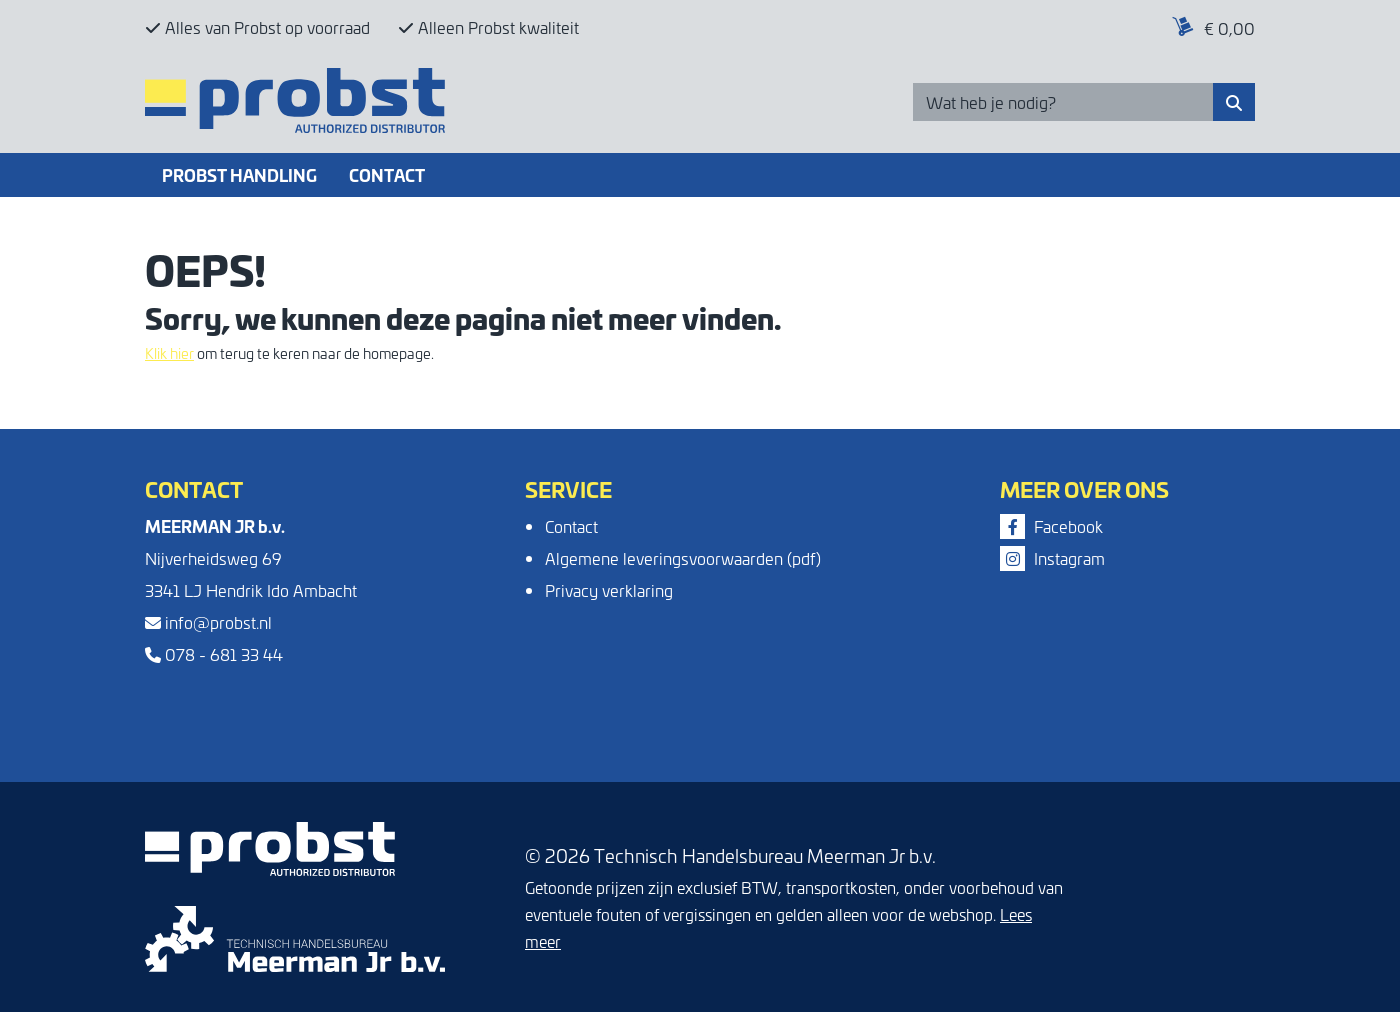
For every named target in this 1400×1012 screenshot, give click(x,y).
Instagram (1052, 558)
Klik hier (169, 353)
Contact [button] (387, 174)
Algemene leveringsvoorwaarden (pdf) (683, 558)
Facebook (1051, 526)
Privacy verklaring (609, 590)
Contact (571, 526)
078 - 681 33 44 (214, 654)
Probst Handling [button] (239, 174)
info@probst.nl (208, 622)
